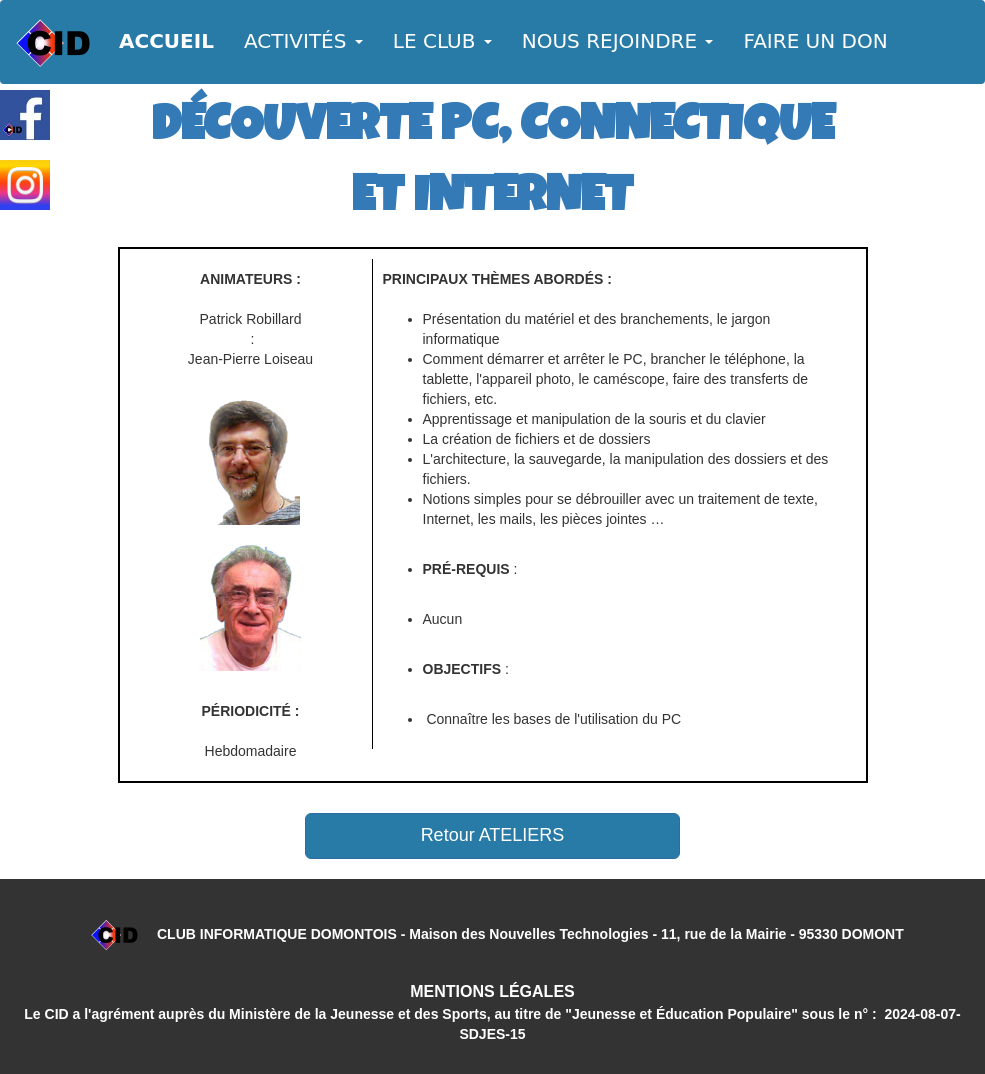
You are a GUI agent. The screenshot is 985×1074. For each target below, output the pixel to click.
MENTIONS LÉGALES (492, 991)
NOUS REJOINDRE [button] (618, 41)
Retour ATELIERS (493, 835)
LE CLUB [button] (442, 41)
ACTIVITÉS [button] (303, 41)
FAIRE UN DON (815, 41)
